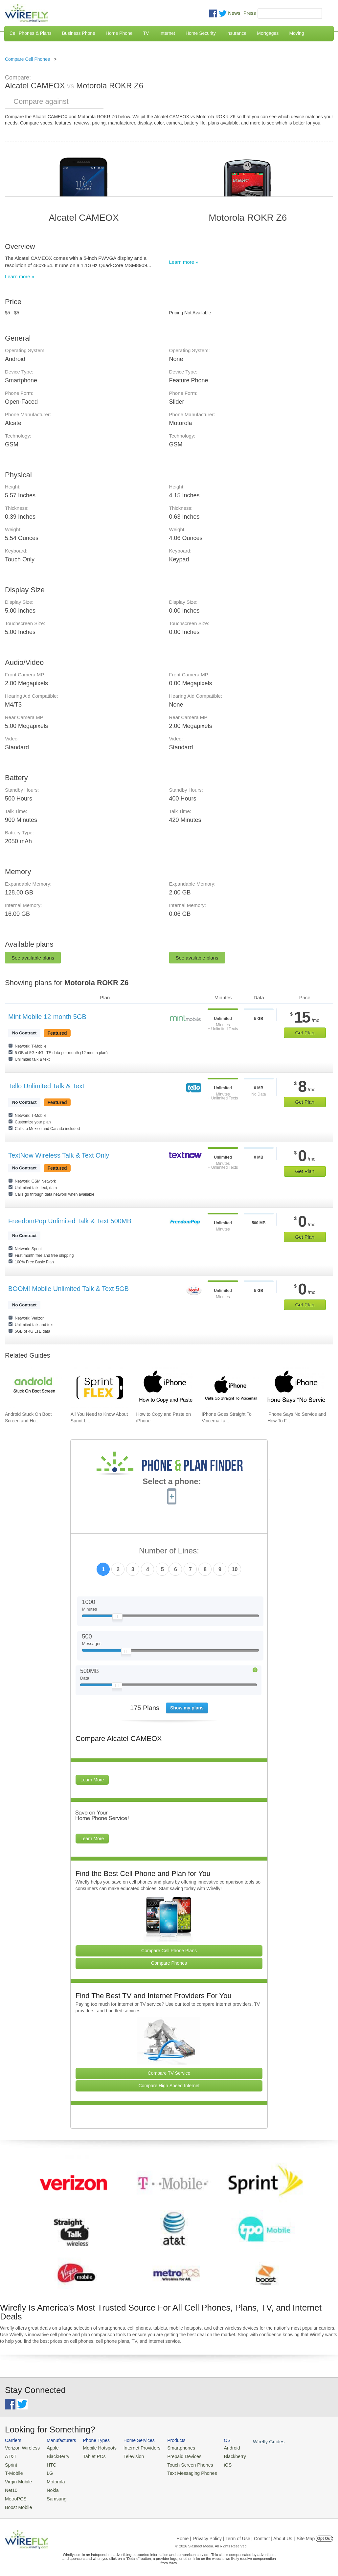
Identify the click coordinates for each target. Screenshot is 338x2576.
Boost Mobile (17, 2503)
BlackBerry (54, 2455)
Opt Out (324, 2534)
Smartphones (170, 2447)
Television (127, 2455)
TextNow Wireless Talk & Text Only (58, 1155)
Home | (183, 2534)
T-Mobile (13, 2471)
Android (217, 2447)
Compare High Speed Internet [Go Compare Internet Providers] (168, 2085)
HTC (48, 2463)
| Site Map (304, 2534)
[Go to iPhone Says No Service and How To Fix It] (296, 1387)
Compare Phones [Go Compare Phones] (169, 1963)
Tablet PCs (90, 2455)
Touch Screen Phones (179, 2463)
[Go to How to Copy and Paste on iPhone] (165, 1387)
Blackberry (220, 2455)
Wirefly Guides (252, 2441)
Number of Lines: (169, 1551)
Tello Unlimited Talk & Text (46, 1086)
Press (249, 13)
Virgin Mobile (17, 2479)
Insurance (236, 33)
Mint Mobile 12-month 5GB (47, 1016)
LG (46, 2471)
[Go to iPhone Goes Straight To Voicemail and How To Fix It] (230, 1387)
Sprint (10, 2463)
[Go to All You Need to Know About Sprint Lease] (99, 1387)
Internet (167, 33)
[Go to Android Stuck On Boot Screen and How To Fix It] (33, 1387)
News (234, 13)
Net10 (10, 2487)
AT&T (10, 2455)
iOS (213, 2463)
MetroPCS (15, 2495)
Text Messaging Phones (180, 2471)
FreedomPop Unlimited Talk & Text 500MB (69, 1221)
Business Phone (78, 33)
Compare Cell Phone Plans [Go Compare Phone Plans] (169, 1950)
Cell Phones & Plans (31, 33)
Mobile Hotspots (95, 2447)
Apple (49, 2447)
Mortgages (268, 33)
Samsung (53, 2495)
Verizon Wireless (21, 2447)
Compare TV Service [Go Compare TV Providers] (169, 2073)
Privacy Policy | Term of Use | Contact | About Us (242, 2534)
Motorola (52, 2479)
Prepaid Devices (173, 2455)
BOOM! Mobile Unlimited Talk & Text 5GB (68, 1288)
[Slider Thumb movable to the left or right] (117, 1618)
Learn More (92, 1779)
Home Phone (119, 33)
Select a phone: (172, 1482)
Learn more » (19, 276)
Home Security (201, 33)
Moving (296, 33)
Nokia (49, 2487)
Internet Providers (134, 2447)
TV (146, 33)
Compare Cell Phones (27, 59)
